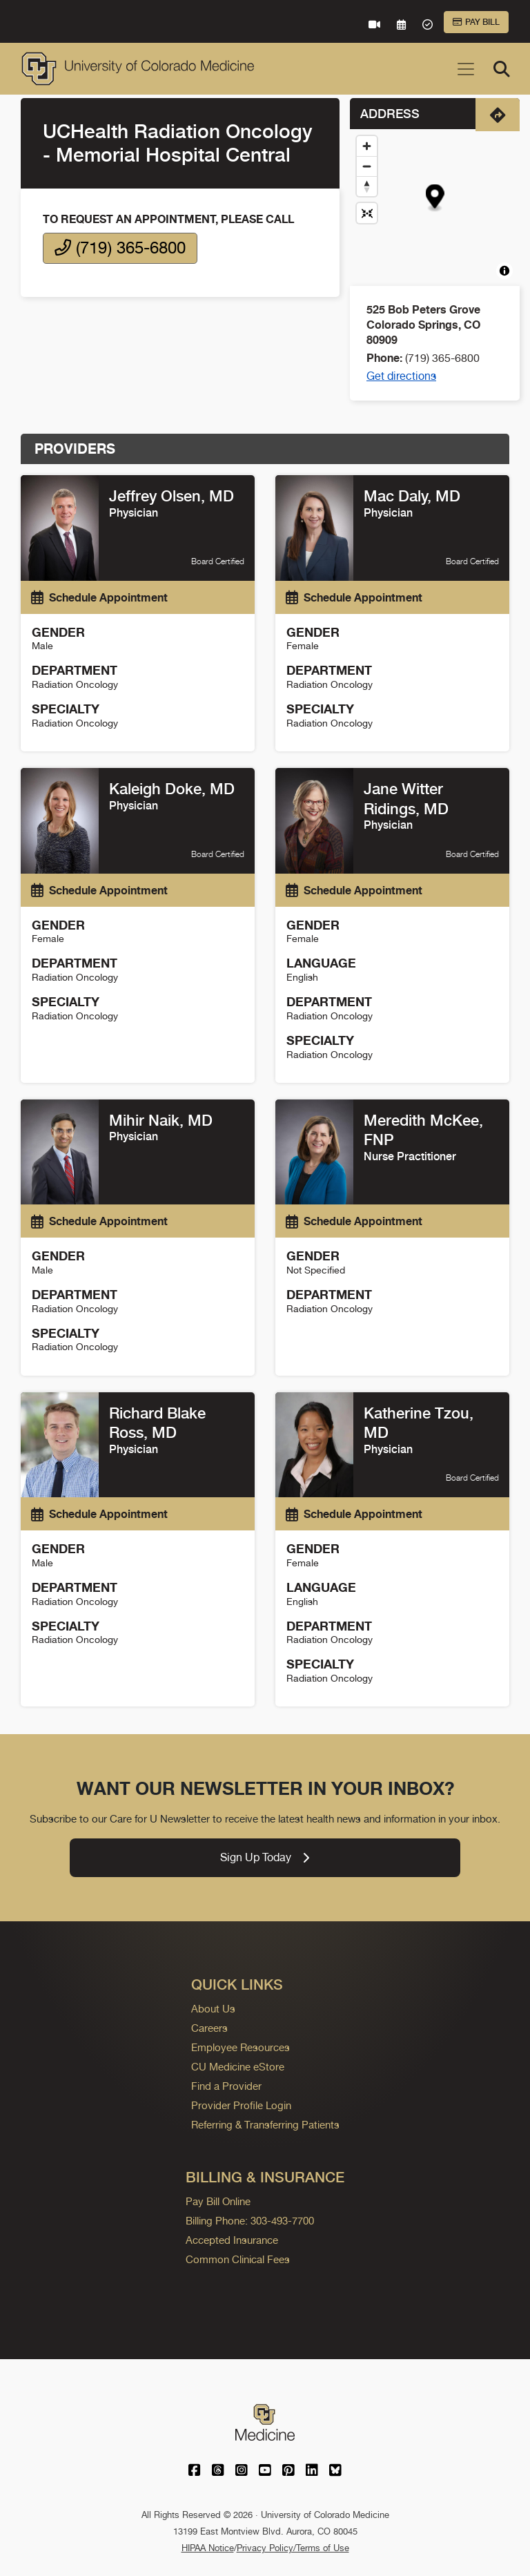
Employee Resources (240, 2047)
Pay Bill (476, 22)
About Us (213, 2009)
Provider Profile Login (241, 2105)
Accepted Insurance (232, 2240)
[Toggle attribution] (504, 270)
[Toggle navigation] (465, 69)
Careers (209, 2028)
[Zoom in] (367, 146)
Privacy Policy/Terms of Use (293, 2548)
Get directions (401, 376)
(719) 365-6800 (120, 248)
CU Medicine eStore (237, 2067)
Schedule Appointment (99, 597)
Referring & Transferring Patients (265, 2125)
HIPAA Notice (207, 2548)
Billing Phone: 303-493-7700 (250, 2221)
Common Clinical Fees (238, 2259)
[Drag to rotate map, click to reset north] (367, 186)
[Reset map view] (367, 213)
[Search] (501, 69)
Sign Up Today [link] (264, 1857)
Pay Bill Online (218, 2201)
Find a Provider (226, 2086)
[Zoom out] (367, 166)
